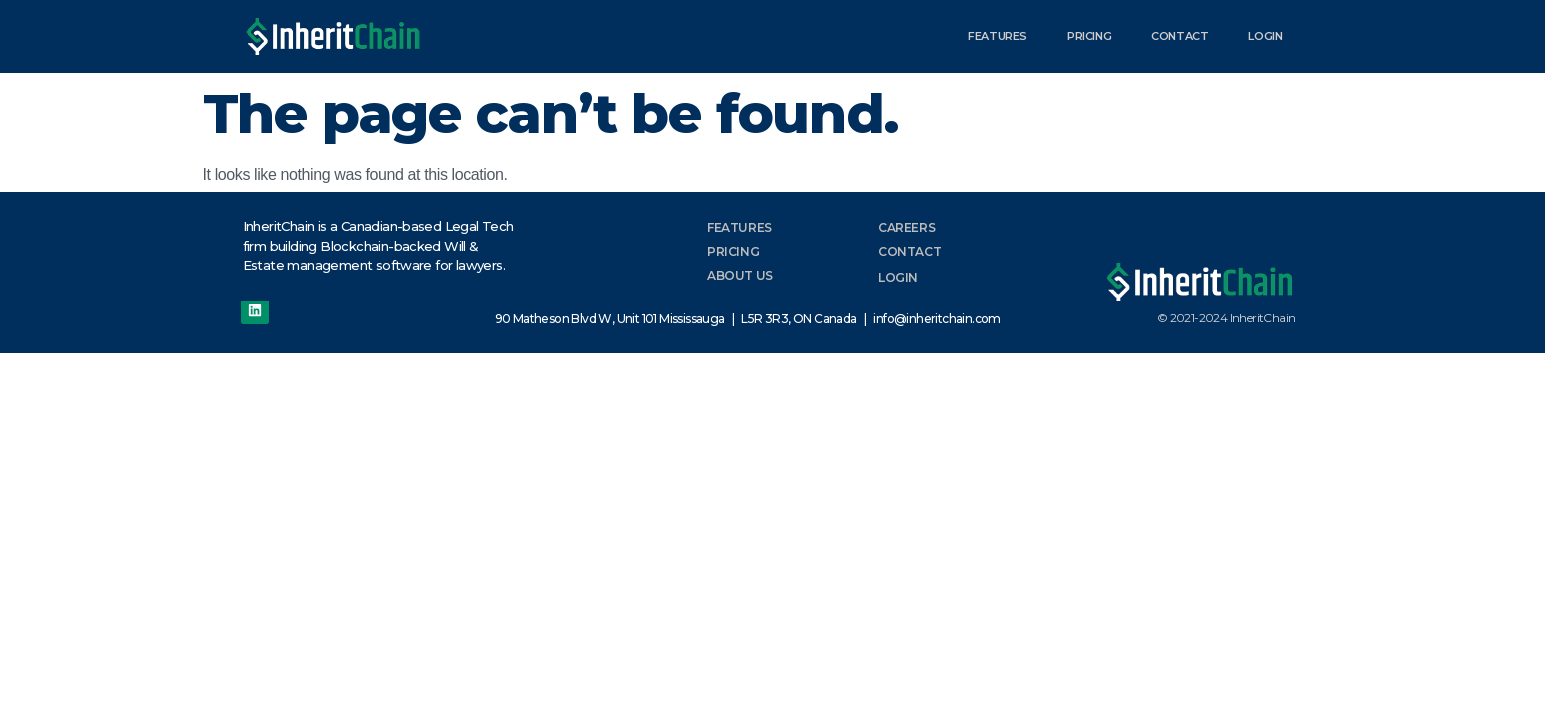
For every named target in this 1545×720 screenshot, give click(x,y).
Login (1265, 36)
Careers (906, 227)
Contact (1179, 36)
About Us (740, 275)
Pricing (1089, 36)
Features (997, 36)
